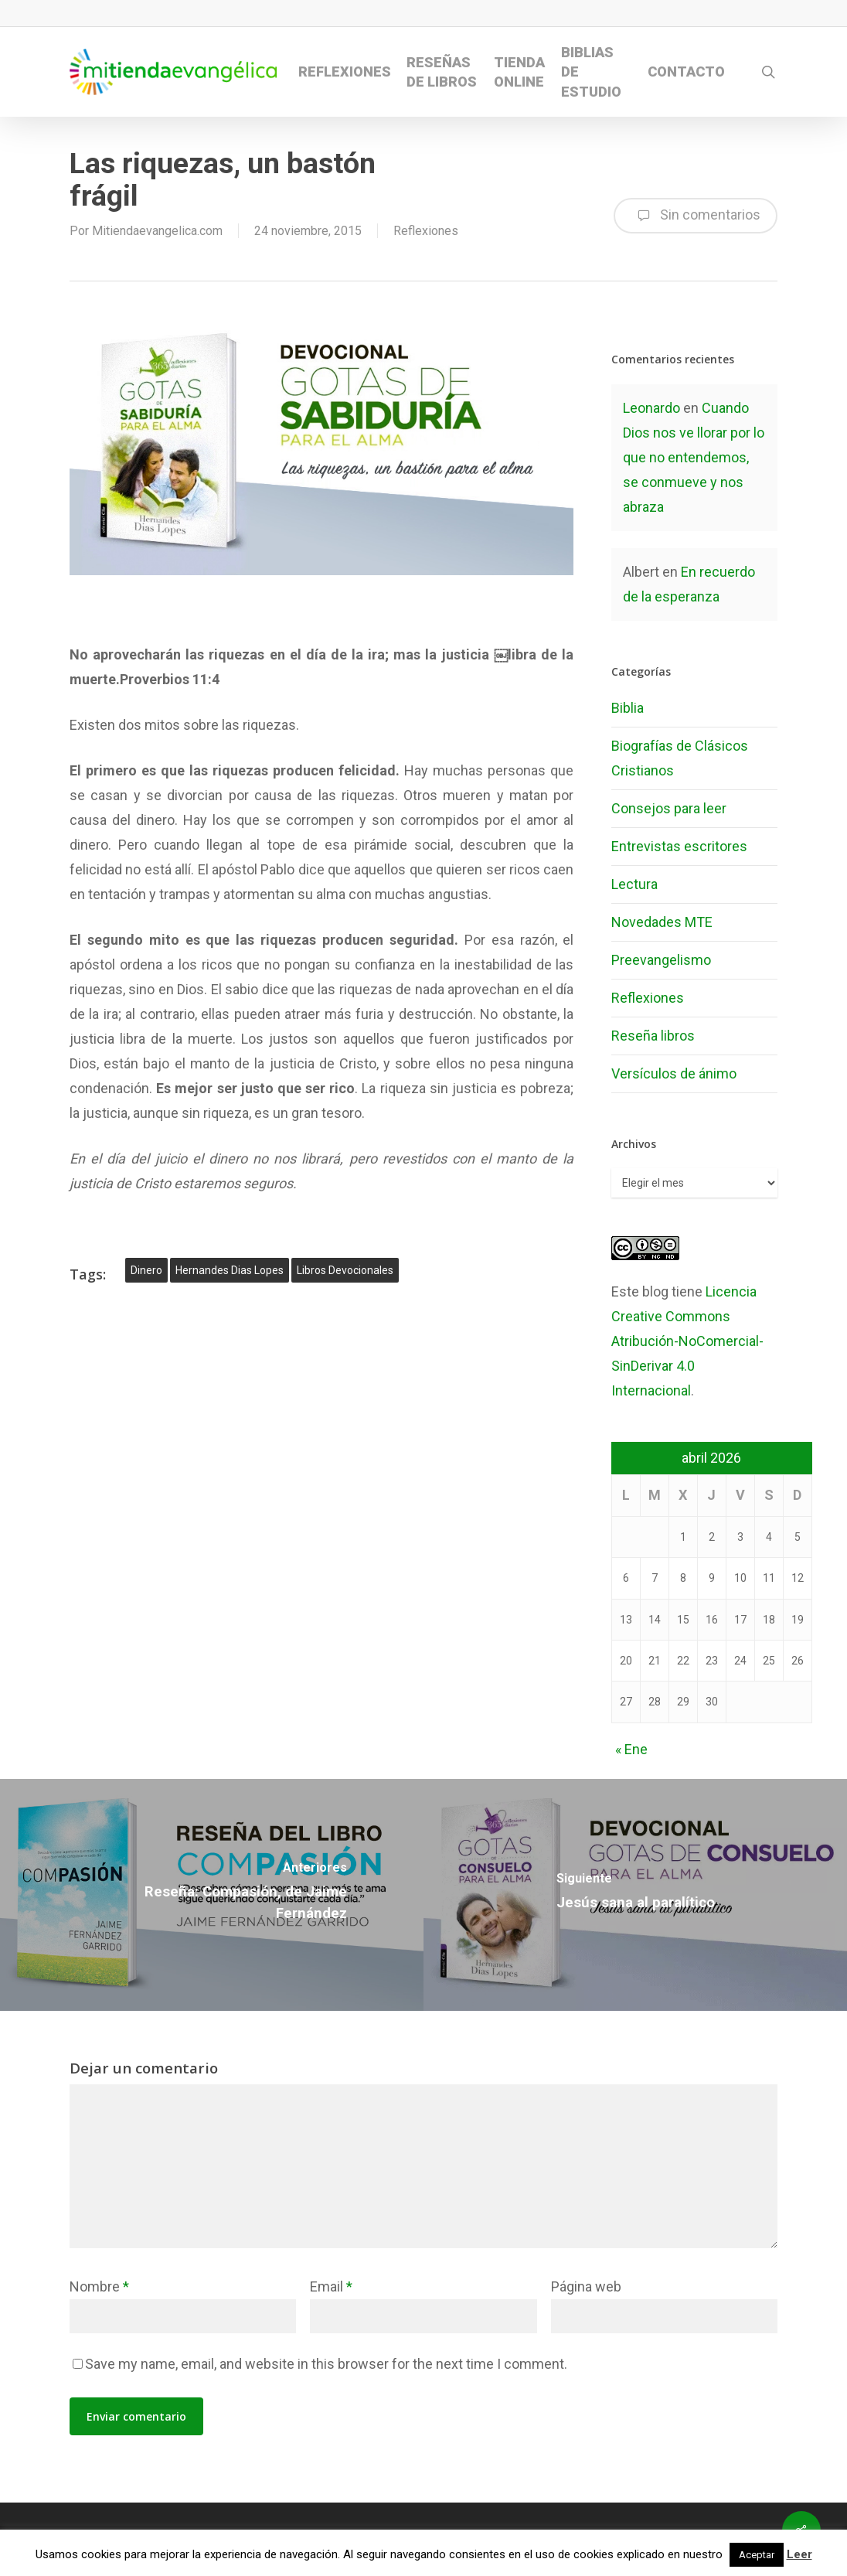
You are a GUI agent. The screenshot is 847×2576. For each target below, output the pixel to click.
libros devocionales (345, 1270)
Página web (586, 2286)
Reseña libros (653, 1035)
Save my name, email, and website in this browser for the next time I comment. (326, 2364)
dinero (146, 1270)
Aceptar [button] (756, 2555)
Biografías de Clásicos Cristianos (679, 758)
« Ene (631, 1749)
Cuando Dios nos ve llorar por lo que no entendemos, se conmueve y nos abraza (693, 457)
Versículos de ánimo (673, 1073)
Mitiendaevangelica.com (157, 230)
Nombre (99, 2286)
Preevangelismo (661, 960)
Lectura (634, 884)
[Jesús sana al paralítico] (635, 1895)
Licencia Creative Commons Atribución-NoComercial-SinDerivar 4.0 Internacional (687, 1341)
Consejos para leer (668, 808)
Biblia (627, 708)
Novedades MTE (662, 922)
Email (331, 2286)
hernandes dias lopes (229, 1270)
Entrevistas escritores (679, 846)
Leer (799, 2554)
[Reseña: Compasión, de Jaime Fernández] (212, 1895)
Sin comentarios (695, 215)
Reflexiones (425, 230)
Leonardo (651, 408)
